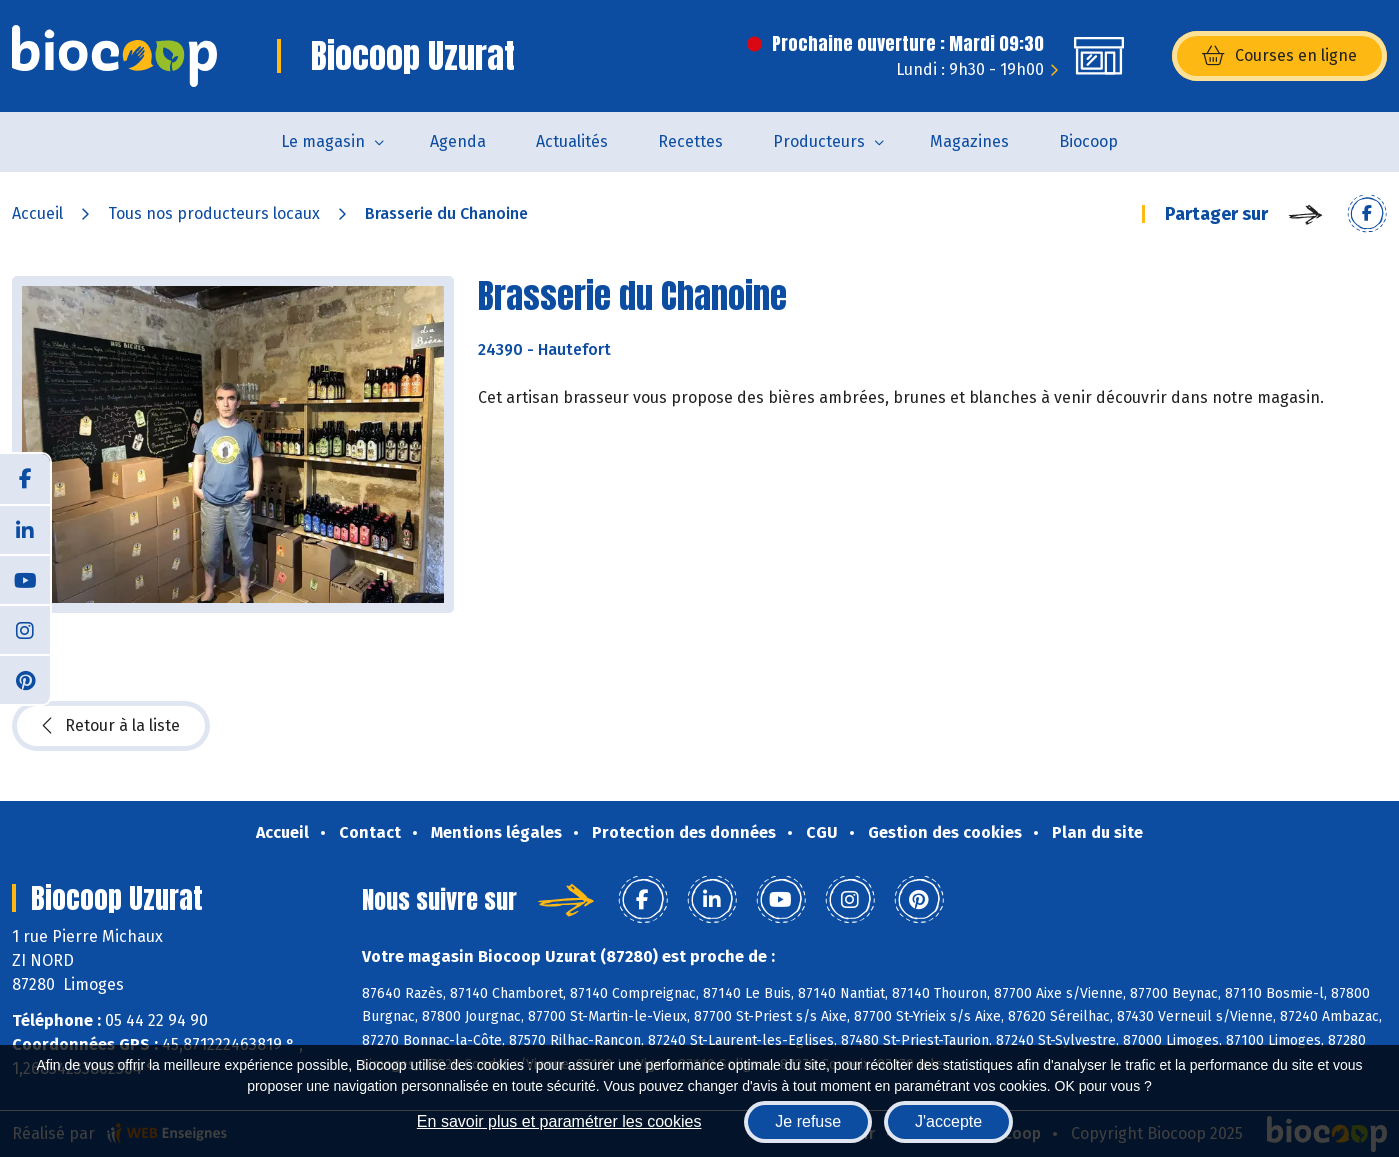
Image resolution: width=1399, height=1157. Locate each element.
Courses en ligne (1279, 56)
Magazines (969, 141)
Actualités (572, 141)
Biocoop (1088, 141)
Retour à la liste (111, 726)
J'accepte (948, 1121)
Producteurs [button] (819, 141)
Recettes (690, 141)
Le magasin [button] (323, 141)
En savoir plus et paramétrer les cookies (559, 1121)
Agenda (458, 141)
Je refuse (808, 1121)
